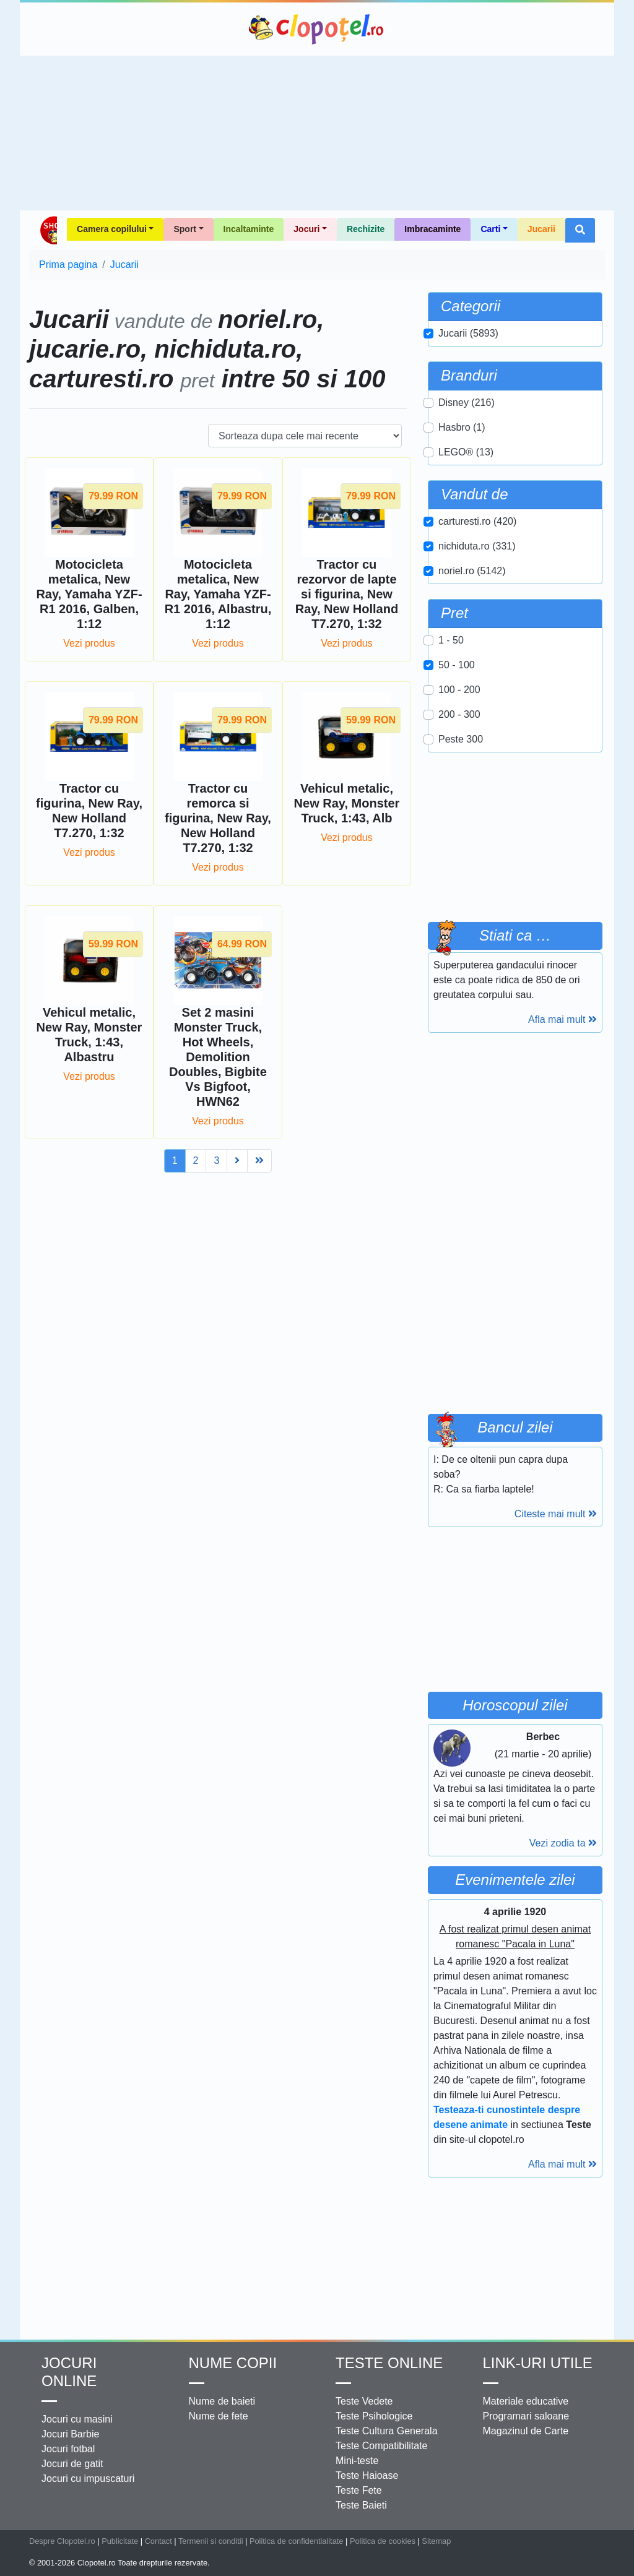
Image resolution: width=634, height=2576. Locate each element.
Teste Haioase (367, 2475)
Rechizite (365, 229)
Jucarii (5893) (468, 333)
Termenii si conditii (210, 2541)
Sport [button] (184, 229)
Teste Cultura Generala (387, 2431)
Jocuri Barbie (70, 2434)
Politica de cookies (382, 2541)
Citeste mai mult (556, 1514)
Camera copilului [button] (112, 229)
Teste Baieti (361, 2505)
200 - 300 (459, 714)
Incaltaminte (249, 229)
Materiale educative (526, 2401)
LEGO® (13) (465, 452)
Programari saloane (526, 2416)
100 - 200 (459, 689)
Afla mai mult (562, 1019)
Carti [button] (490, 229)
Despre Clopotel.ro (62, 2541)
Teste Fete (359, 2490)
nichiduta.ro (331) (477, 546)
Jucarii (541, 229)
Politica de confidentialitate (297, 2541)
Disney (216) (466, 402)
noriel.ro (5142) (472, 571)
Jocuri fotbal (68, 2449)
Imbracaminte (432, 229)
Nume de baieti (222, 2401)
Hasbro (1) (461, 427)
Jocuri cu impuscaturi (87, 2478)
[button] (580, 230)
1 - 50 (451, 640)
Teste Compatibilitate (382, 2445)
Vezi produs (89, 643)
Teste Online (389, 2362)
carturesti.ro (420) (477, 521)
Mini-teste (357, 2460)
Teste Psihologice (374, 2416)
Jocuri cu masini (77, 2419)
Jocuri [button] (306, 229)
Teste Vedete (364, 2401)
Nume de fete (218, 2416)
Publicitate (120, 2541)
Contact (158, 2541)
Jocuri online (69, 2371)
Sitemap (436, 2541)
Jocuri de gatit (72, 2463)
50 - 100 (456, 665)
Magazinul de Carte (526, 2431)
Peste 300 (460, 739)
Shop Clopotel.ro (48, 230)
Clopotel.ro (317, 29)
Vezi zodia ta (563, 1843)
